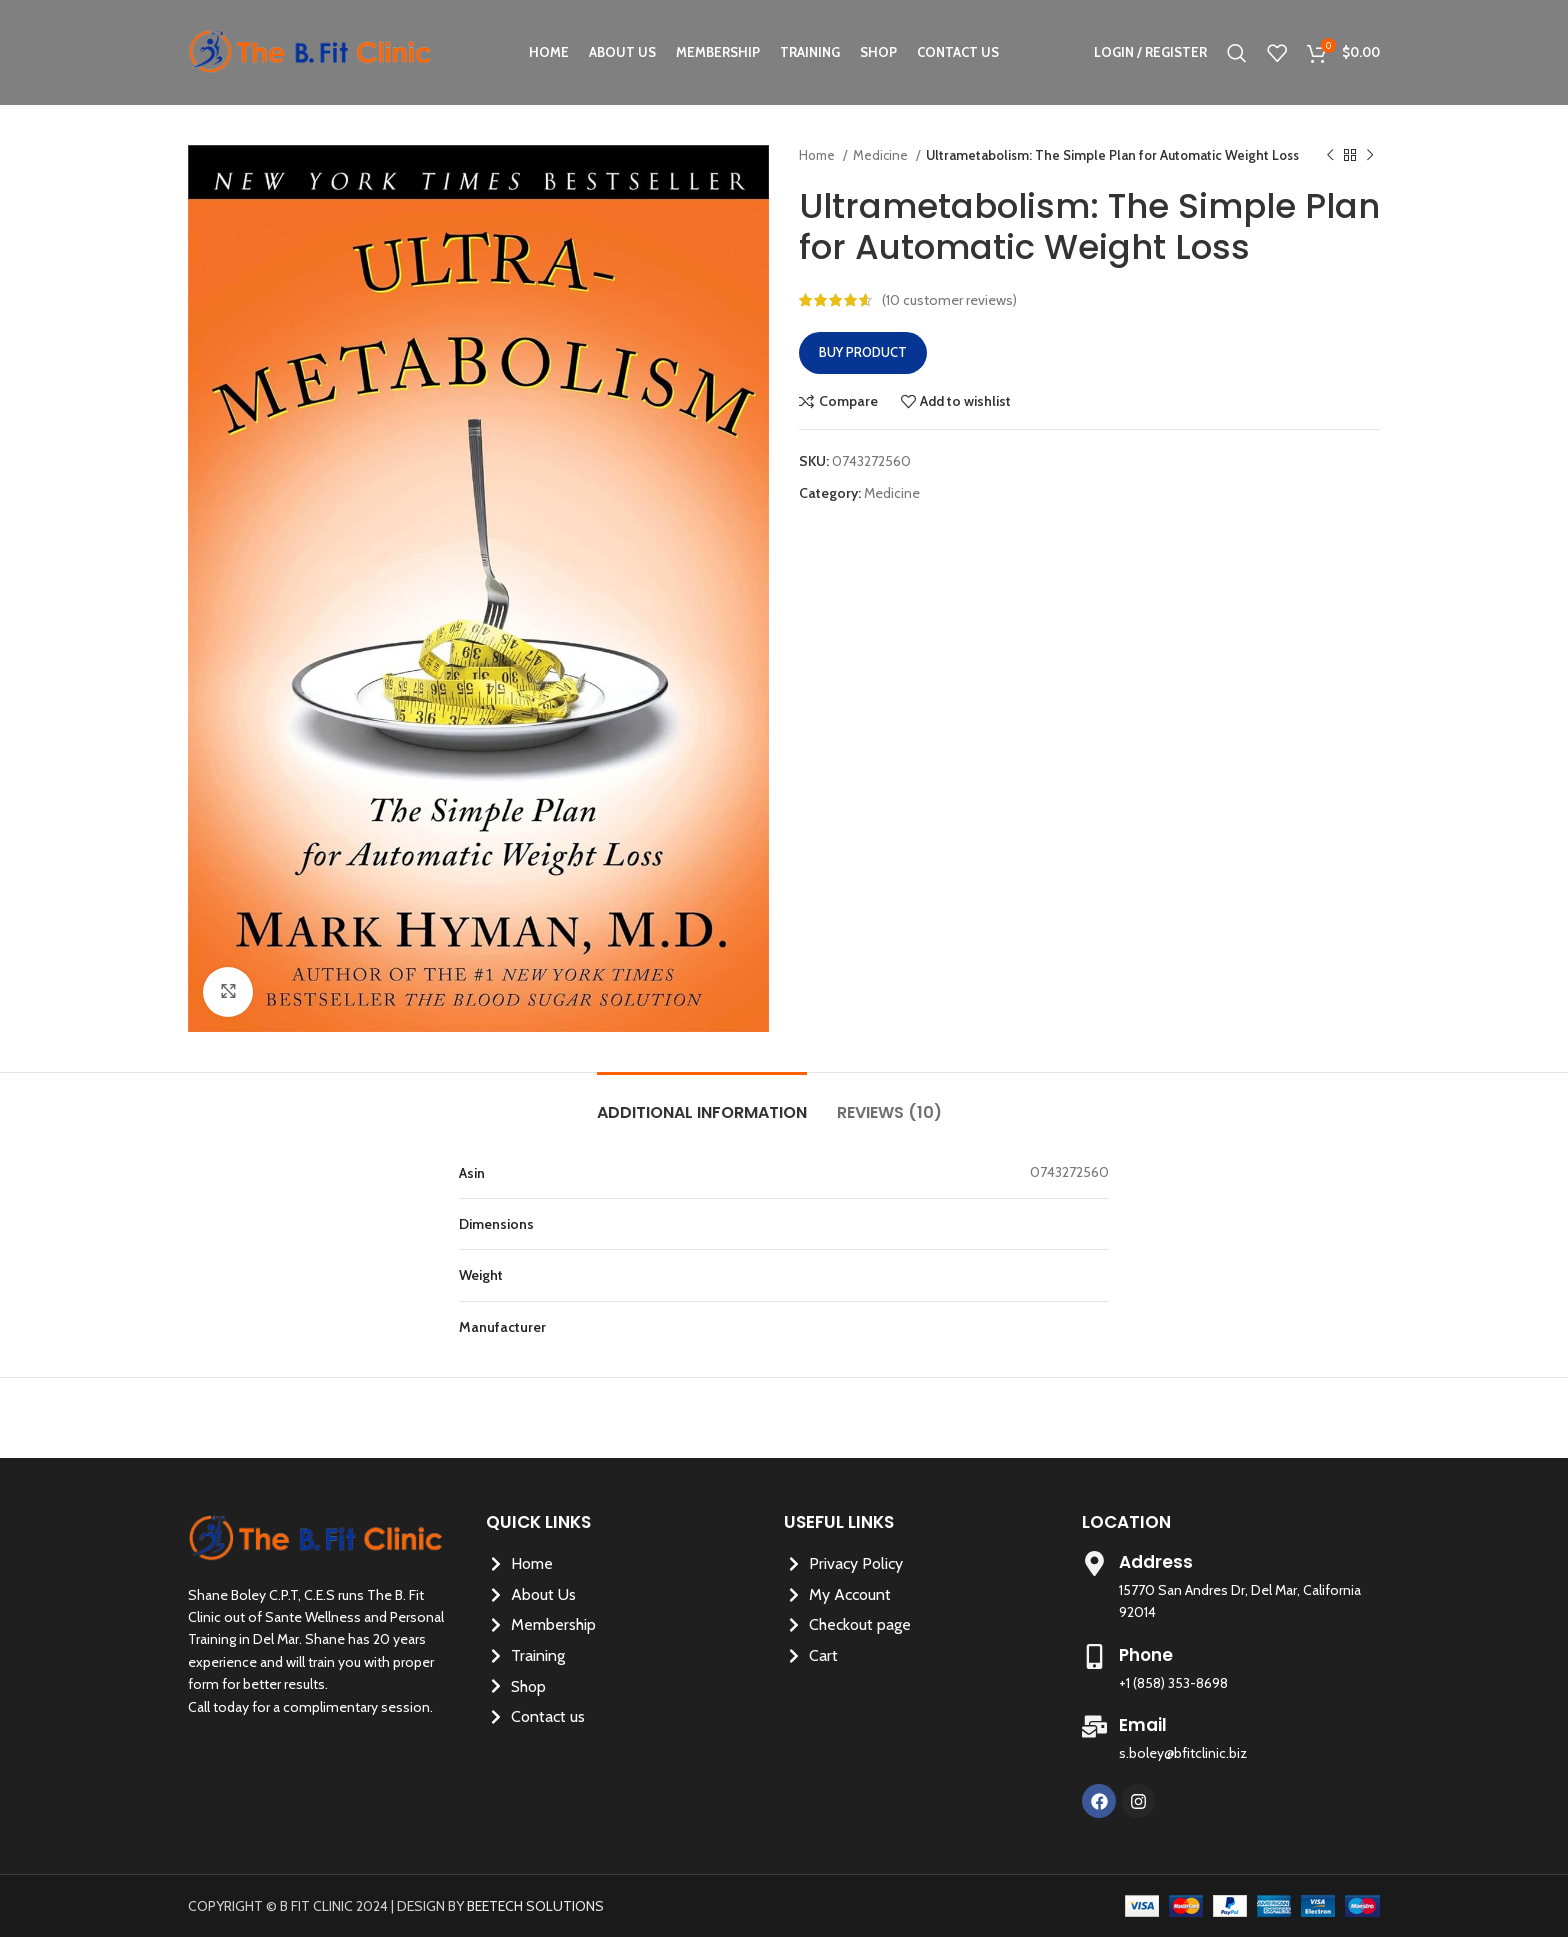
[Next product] (1370, 156)
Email (1143, 1725)
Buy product (863, 352)
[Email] (1094, 1726)
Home (818, 155)
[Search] (1237, 53)
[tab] (702, 1102)
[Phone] (1094, 1656)
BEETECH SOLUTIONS (535, 1906)
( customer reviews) (949, 300)
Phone (1146, 1655)
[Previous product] (1330, 156)
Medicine (882, 155)
